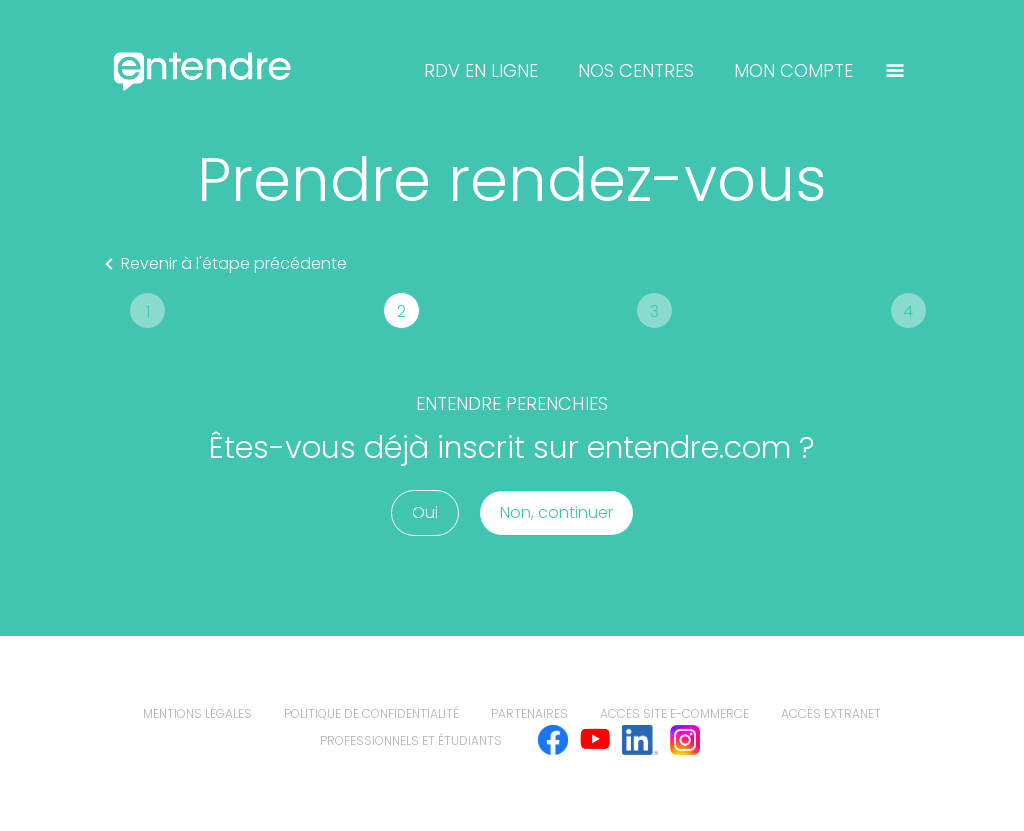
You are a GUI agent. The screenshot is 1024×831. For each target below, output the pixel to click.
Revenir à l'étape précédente (222, 264)
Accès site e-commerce (674, 713)
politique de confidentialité (371, 713)
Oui (425, 512)
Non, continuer (556, 512)
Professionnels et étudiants (411, 740)
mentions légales (197, 713)
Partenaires (529, 713)
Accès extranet (831, 713)
